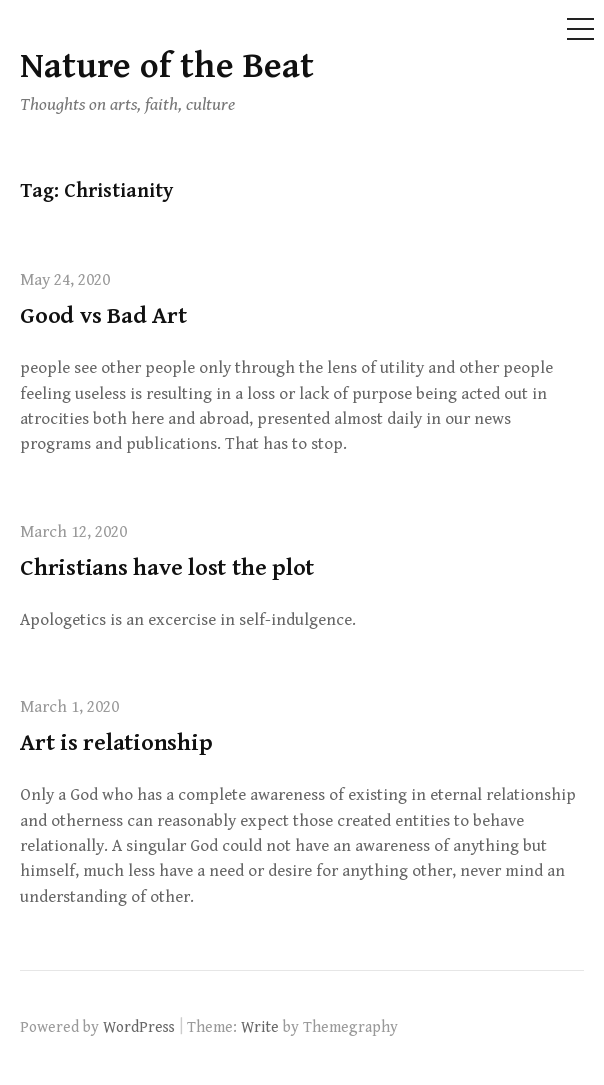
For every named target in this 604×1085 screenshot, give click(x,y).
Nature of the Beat (167, 66)
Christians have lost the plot (167, 568)
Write (260, 1027)
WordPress (139, 1027)
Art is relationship (116, 743)
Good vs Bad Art (103, 316)
